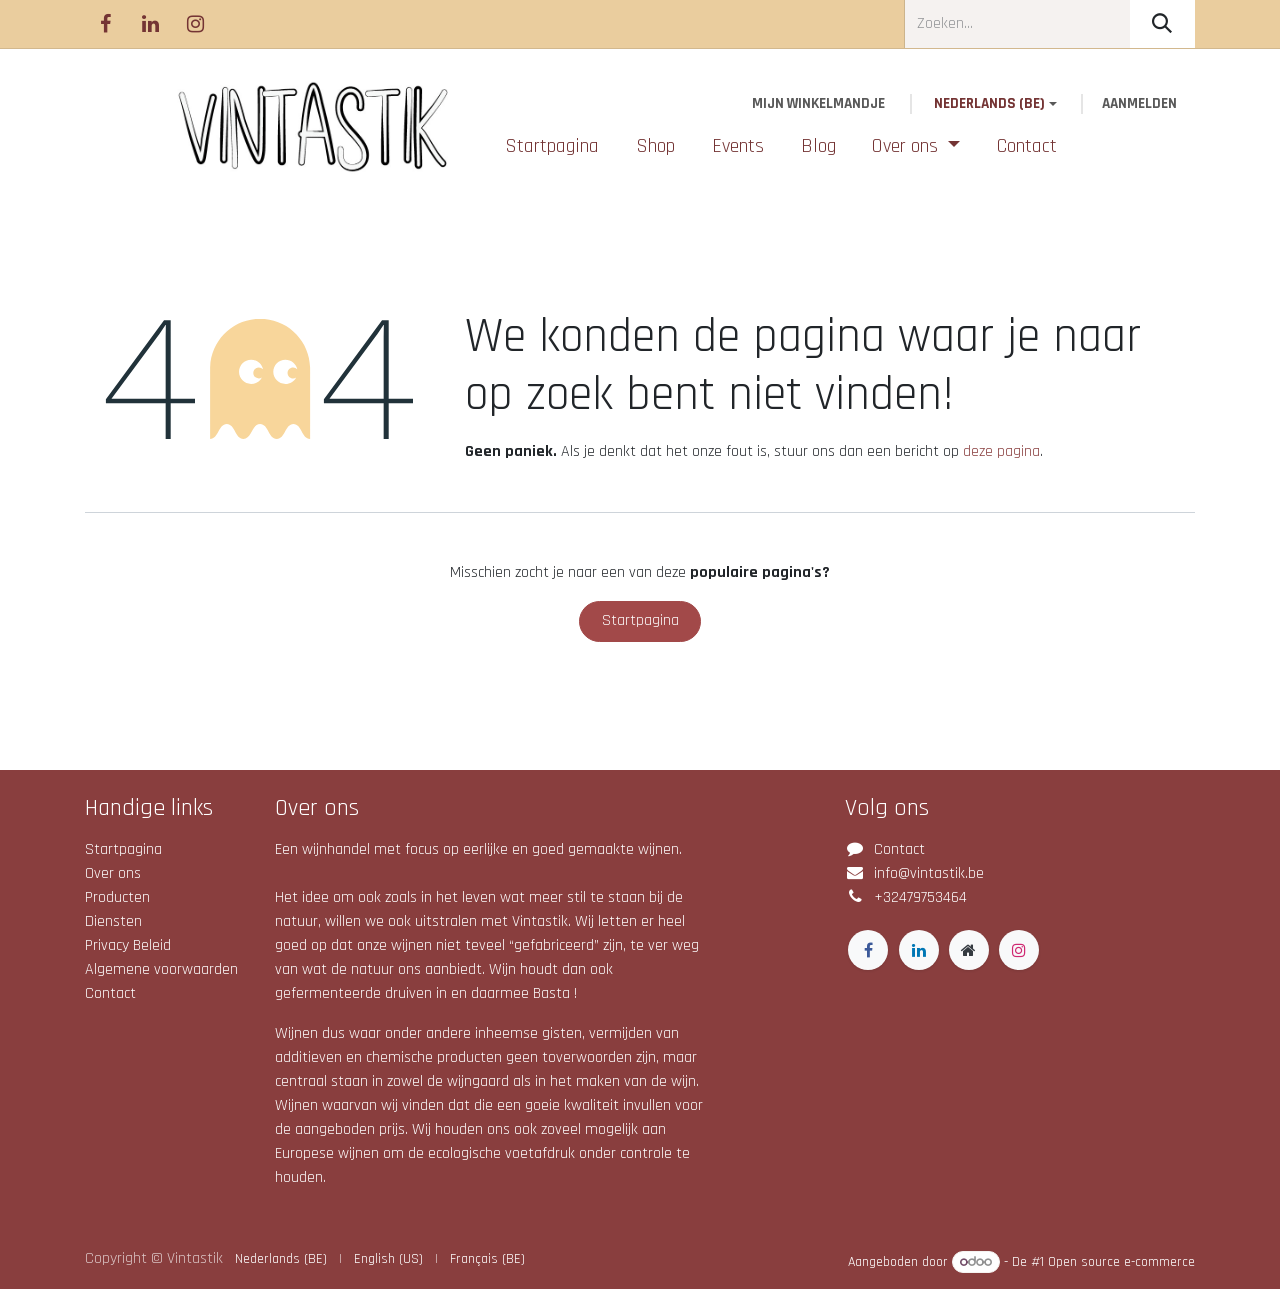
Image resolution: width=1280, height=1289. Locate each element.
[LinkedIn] (150, 24)
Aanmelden (1139, 103)
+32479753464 (920, 897)
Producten (117, 897)
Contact (110, 993)
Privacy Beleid (128, 945)
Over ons (113, 873)
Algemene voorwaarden (161, 969)
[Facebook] (105, 24)
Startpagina (640, 620)
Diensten (113, 921)
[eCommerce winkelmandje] (819, 104)
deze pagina (1001, 451)
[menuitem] (552, 146)
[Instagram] (195, 24)
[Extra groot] (969, 950)
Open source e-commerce (1121, 1262)
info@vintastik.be (929, 873)
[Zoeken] (1162, 24)
